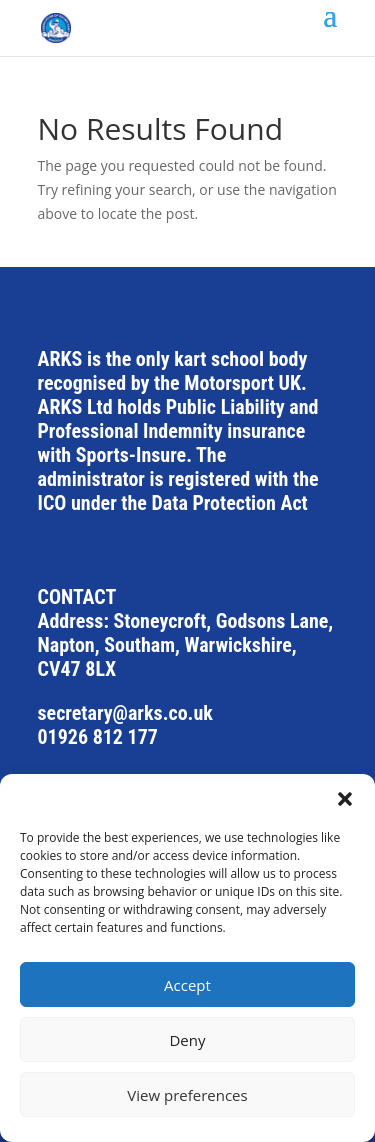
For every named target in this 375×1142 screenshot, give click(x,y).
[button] (345, 799)
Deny (187, 1040)
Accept (187, 985)
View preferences (187, 1095)
